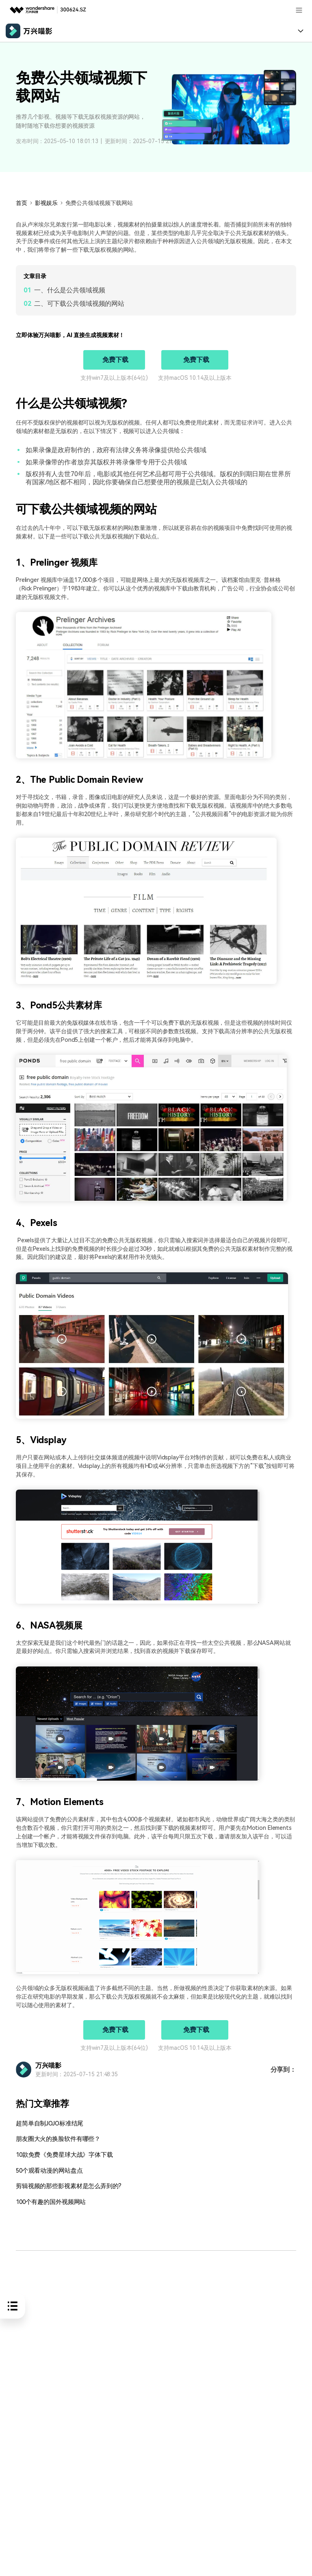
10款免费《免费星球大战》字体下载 (61, 2154)
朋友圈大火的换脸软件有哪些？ (55, 2139)
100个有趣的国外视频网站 (49, 2201)
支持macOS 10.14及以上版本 (195, 378)
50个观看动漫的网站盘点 (47, 2170)
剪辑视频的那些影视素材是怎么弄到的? (65, 2185)
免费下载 (115, 360)
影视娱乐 (46, 203)
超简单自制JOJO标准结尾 (48, 2123)
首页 (21, 203)
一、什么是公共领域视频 (69, 290)
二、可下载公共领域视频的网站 (79, 303)
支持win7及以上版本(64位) (114, 378)
